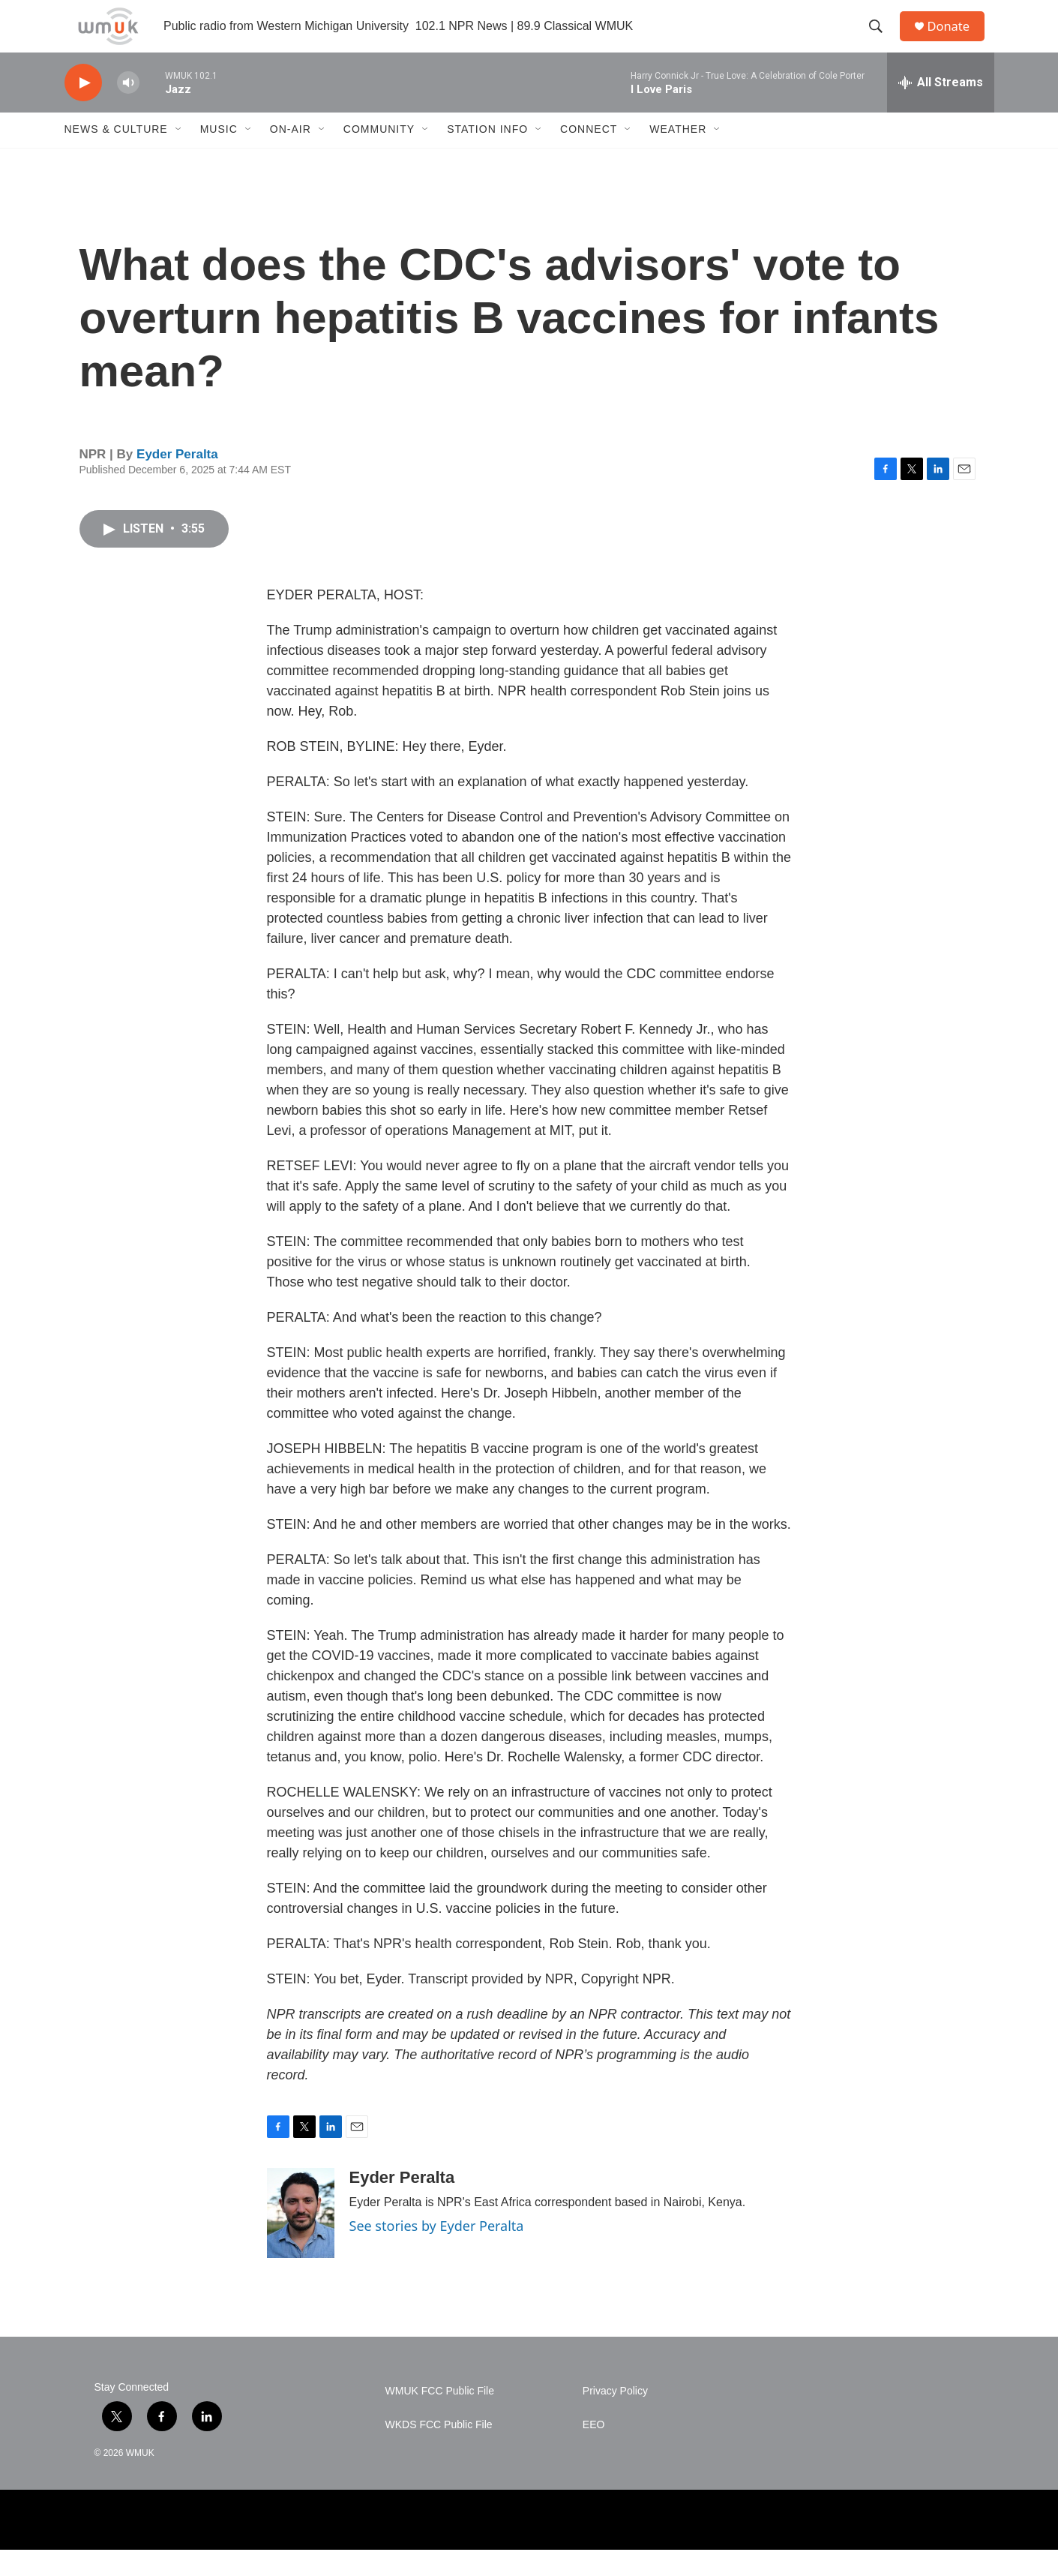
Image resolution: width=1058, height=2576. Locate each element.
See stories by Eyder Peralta (436, 2252)
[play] (83, 109)
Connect (588, 156)
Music (219, 156)
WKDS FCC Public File (439, 2451)
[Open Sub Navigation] (179, 156)
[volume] (128, 109)
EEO (594, 2451)
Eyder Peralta (177, 480)
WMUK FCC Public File (439, 2417)
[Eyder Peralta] (300, 2239)
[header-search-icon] (881, 40)
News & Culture (116, 156)
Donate (956, 39)
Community (379, 156)
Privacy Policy (615, 2417)
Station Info (487, 156)
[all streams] (940, 109)
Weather (677, 156)
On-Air (290, 156)
